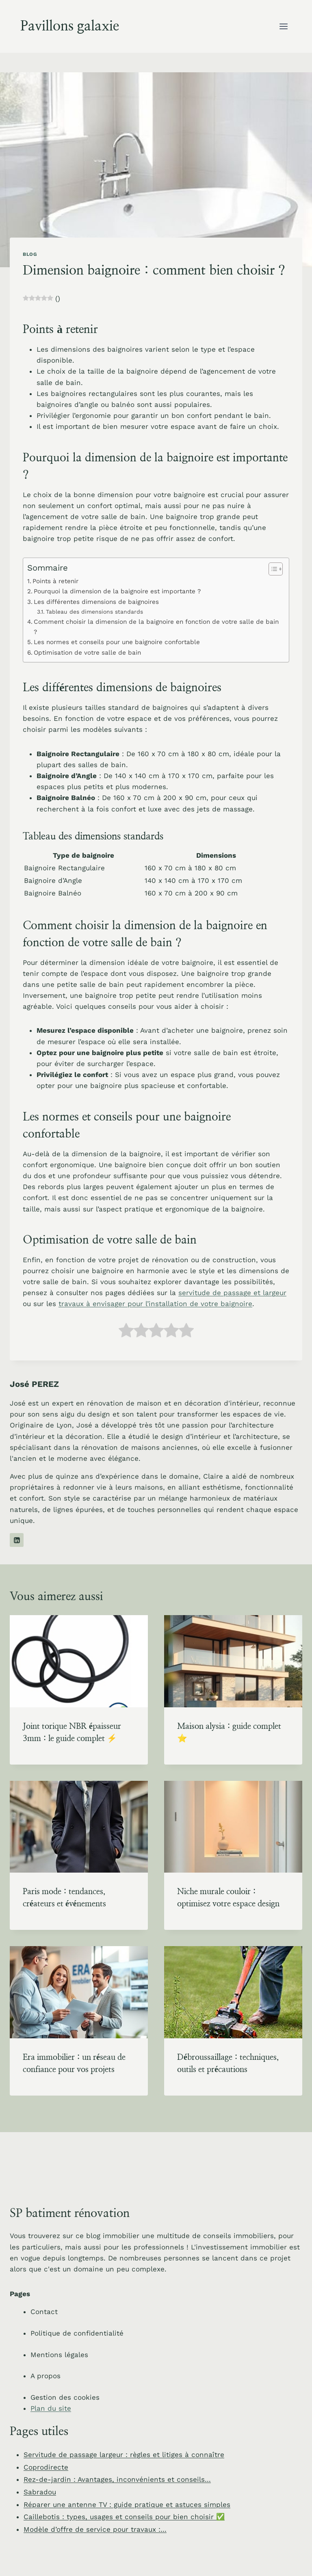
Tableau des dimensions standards (94, 611)
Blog (30, 254)
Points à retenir (55, 581)
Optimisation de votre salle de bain (87, 652)
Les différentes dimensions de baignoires (96, 602)
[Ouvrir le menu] (283, 26)
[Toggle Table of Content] (271, 569)
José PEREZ (34, 1384)
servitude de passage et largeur (232, 1293)
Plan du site (50, 2408)
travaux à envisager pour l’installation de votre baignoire (155, 1304)
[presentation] (79, 1661)
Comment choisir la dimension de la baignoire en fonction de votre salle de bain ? (156, 627)
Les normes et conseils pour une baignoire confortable (117, 642)
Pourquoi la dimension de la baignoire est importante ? (117, 591)
